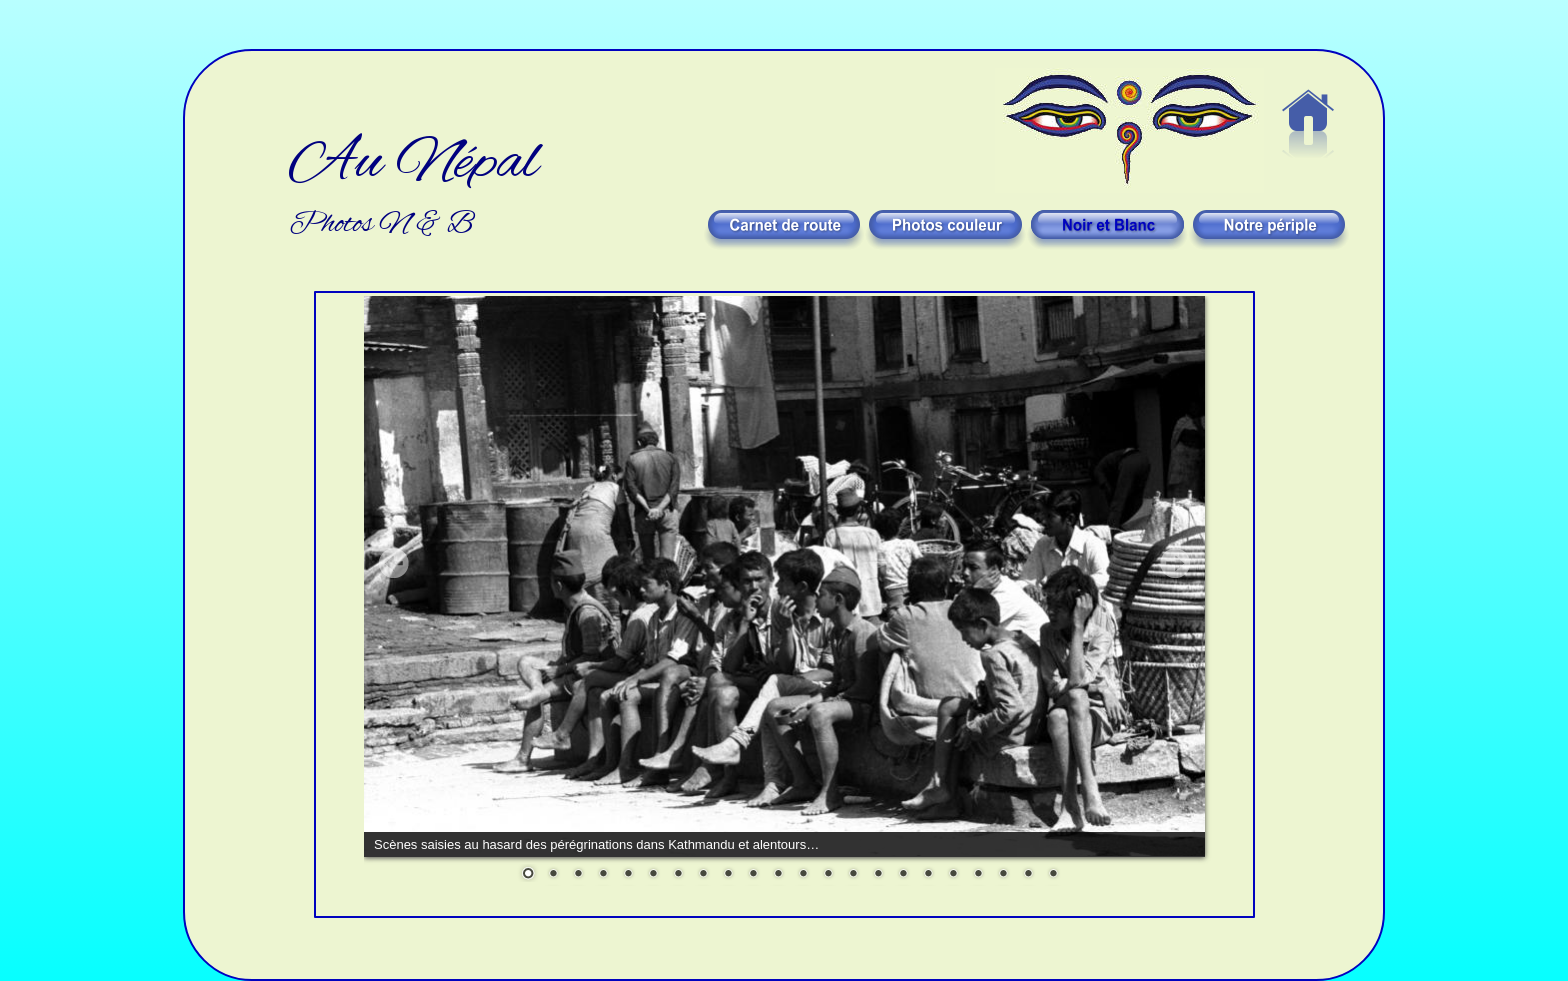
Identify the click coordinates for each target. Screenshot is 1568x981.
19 (978, 875)
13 (828, 875)
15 (878, 875)
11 (778, 875)
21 (1028, 875)
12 (803, 875)
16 (903, 875)
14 (853, 875)
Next (1175, 563)
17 (928, 875)
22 (1053, 875)
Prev (394, 563)
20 (1003, 875)
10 (753, 875)
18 (953, 875)
